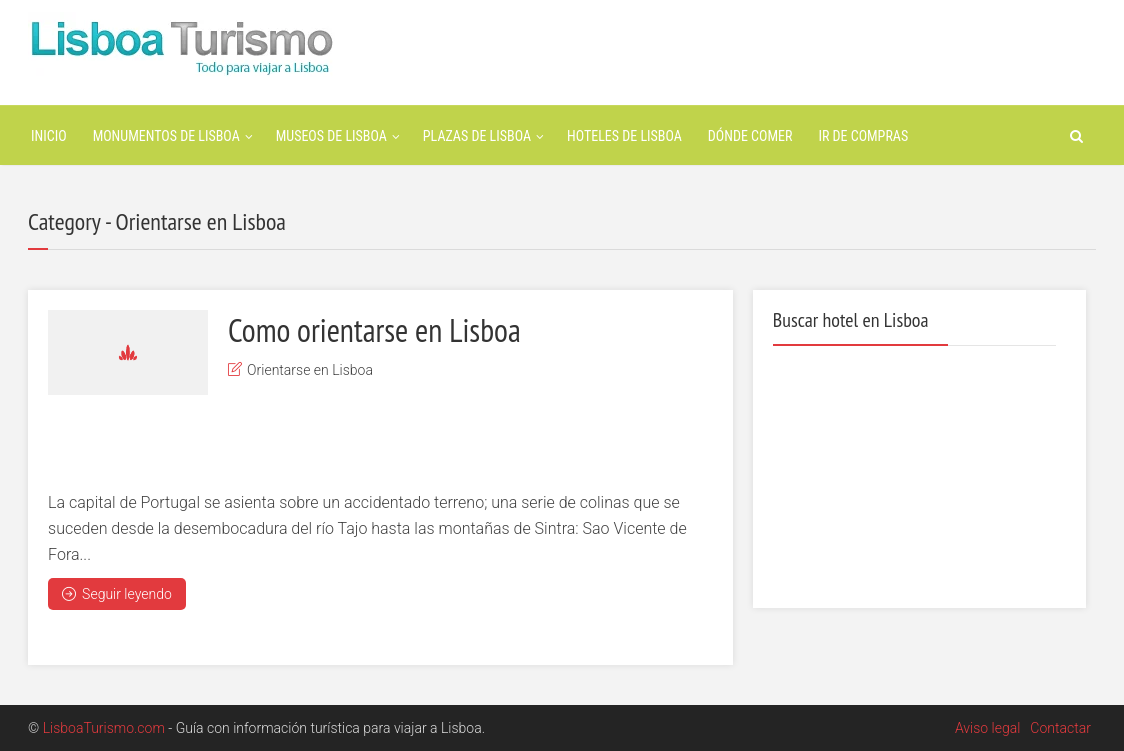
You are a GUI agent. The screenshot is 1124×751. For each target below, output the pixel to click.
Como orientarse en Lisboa (374, 330)
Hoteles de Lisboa (624, 136)
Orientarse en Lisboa (310, 370)
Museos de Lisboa (331, 136)
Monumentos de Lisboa (166, 136)
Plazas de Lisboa (477, 136)
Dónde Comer (750, 136)
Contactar (1060, 728)
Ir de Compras (863, 136)
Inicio (49, 136)
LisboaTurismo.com (104, 728)
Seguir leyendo (117, 594)
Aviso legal (987, 728)
